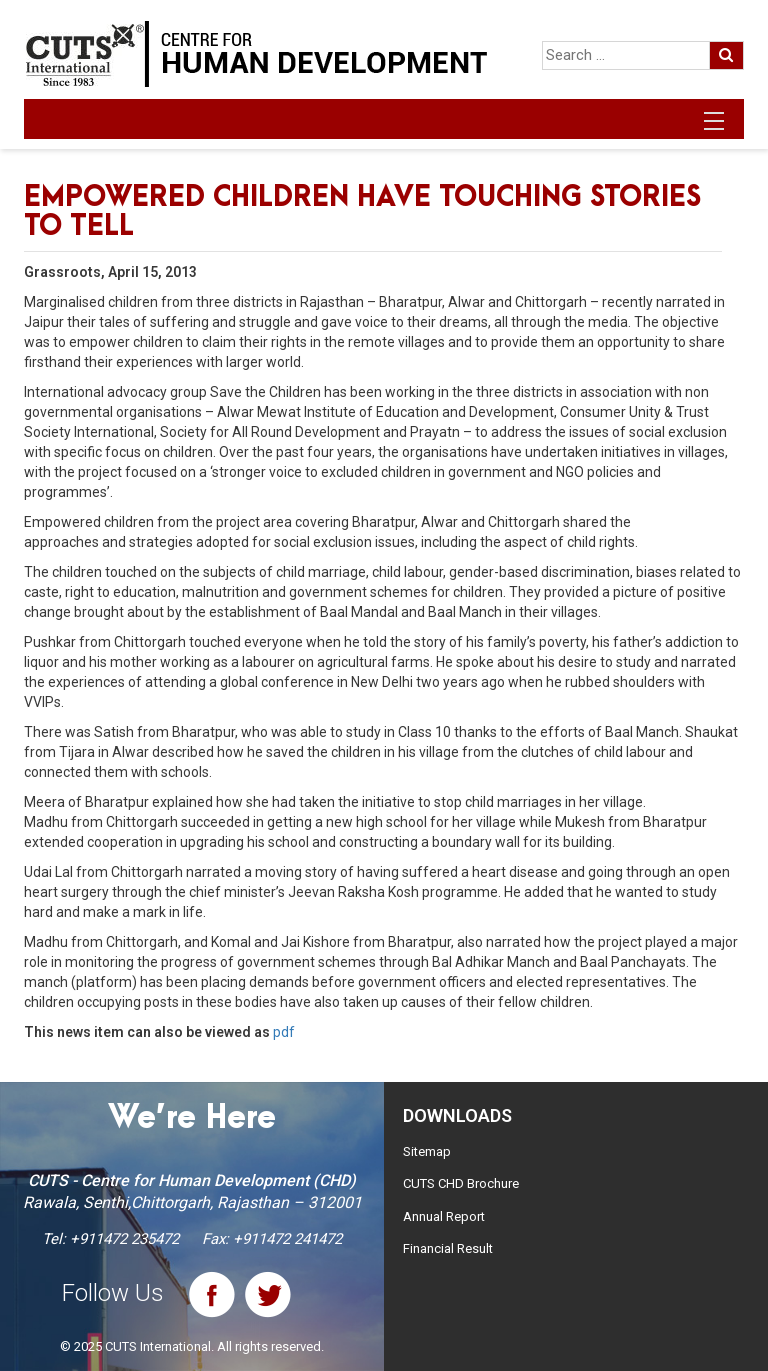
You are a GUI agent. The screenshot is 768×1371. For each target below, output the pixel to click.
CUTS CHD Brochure (461, 1183)
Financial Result (448, 1248)
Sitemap (427, 1151)
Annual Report (444, 1216)
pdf (284, 1032)
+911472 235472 (124, 1239)
